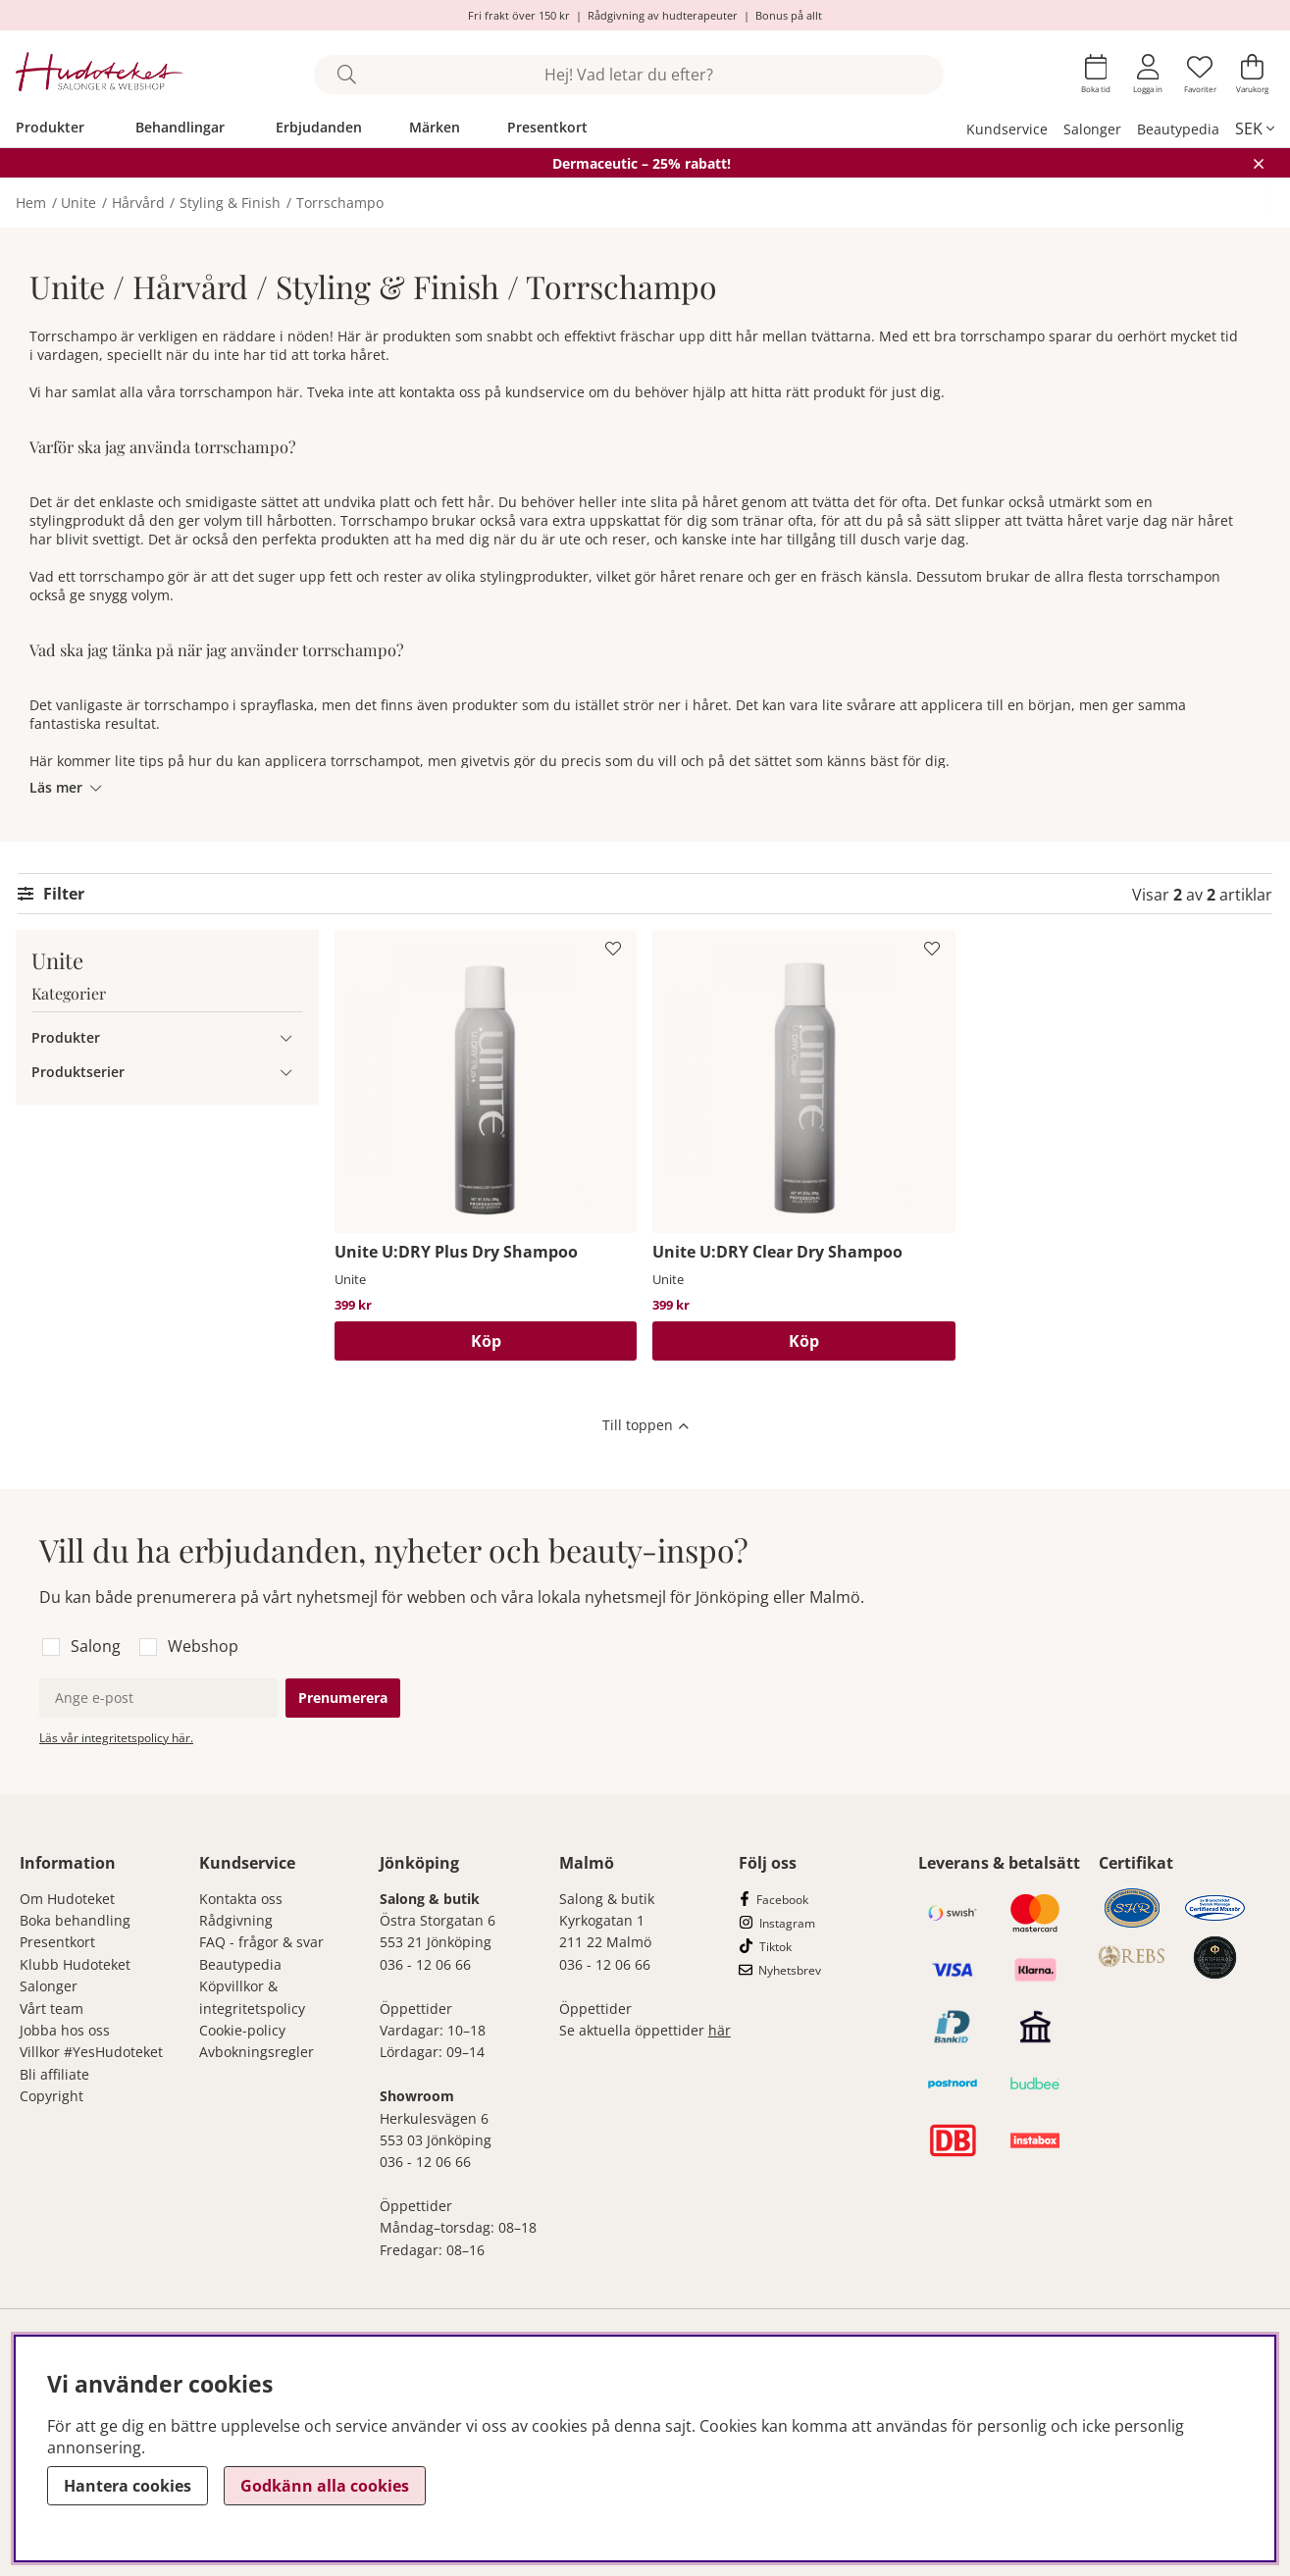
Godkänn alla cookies (324, 2486)
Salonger (1092, 129)
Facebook (782, 1899)
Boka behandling (75, 1920)
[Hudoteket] (99, 74)
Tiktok (775, 1946)
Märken (434, 127)
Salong (96, 1646)
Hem (31, 202)
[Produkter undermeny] (286, 1037)
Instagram (787, 1923)
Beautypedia (1178, 129)
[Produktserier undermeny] (286, 1072)
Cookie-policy (242, 2030)
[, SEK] (1254, 128)
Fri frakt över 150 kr (519, 15)
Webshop (203, 1646)
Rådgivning (236, 1920)
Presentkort (547, 127)
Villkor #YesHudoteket (91, 2051)
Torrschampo (340, 202)
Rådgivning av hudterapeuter (663, 15)
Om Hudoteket (67, 1898)
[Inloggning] (1147, 74)
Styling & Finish (230, 202)
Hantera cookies (127, 2486)
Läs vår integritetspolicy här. (116, 1737)
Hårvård (138, 202)
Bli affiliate (54, 2074)
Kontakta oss (241, 1898)
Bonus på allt (788, 15)
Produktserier (78, 1071)
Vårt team (51, 2008)
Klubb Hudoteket (75, 1964)
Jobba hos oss (65, 2030)
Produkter (50, 127)
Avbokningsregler (256, 2051)
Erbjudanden (319, 127)
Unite (78, 202)
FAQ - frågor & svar (261, 1941)
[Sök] (629, 74)
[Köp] (486, 1341)
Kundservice (1007, 129)
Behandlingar (180, 127)
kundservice (545, 392)
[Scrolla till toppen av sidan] (645, 1427)
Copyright (51, 2096)
